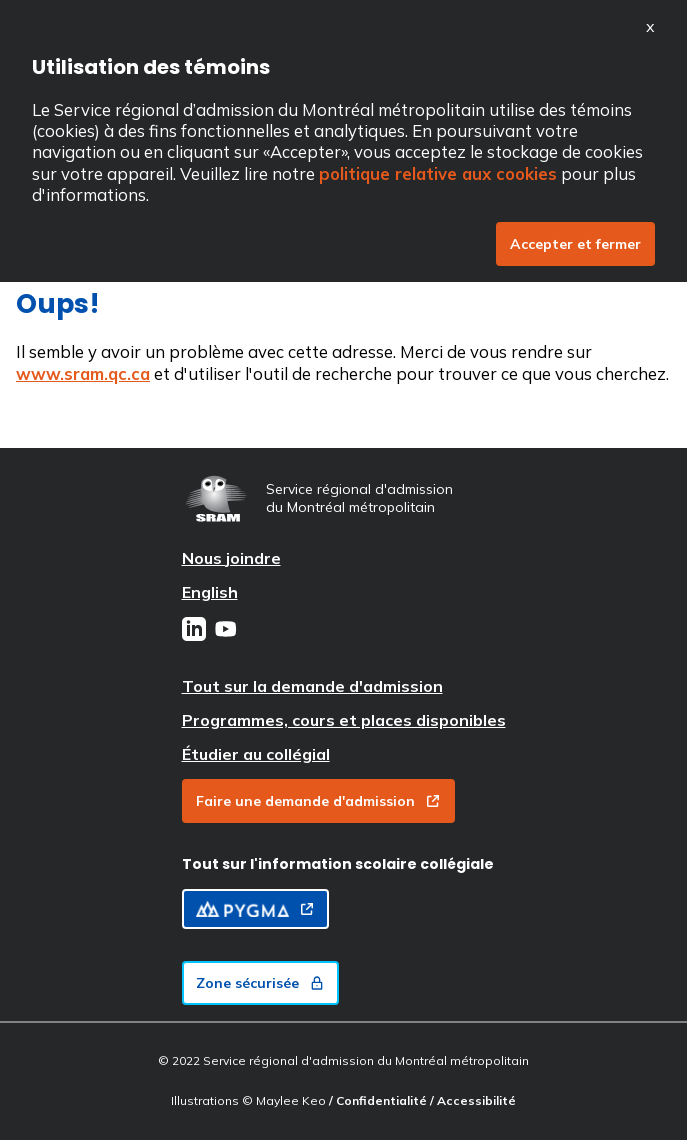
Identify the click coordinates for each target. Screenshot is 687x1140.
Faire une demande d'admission (318, 801)
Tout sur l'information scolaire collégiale (338, 864)
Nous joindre (231, 558)
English (210, 592)
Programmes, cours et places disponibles (344, 720)
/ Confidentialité (379, 1100)
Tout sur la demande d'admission (312, 686)
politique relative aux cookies (438, 173)
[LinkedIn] (194, 631)
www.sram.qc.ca (83, 373)
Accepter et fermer (575, 244)
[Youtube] (226, 631)
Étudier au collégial (256, 754)
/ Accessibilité (473, 1100)
